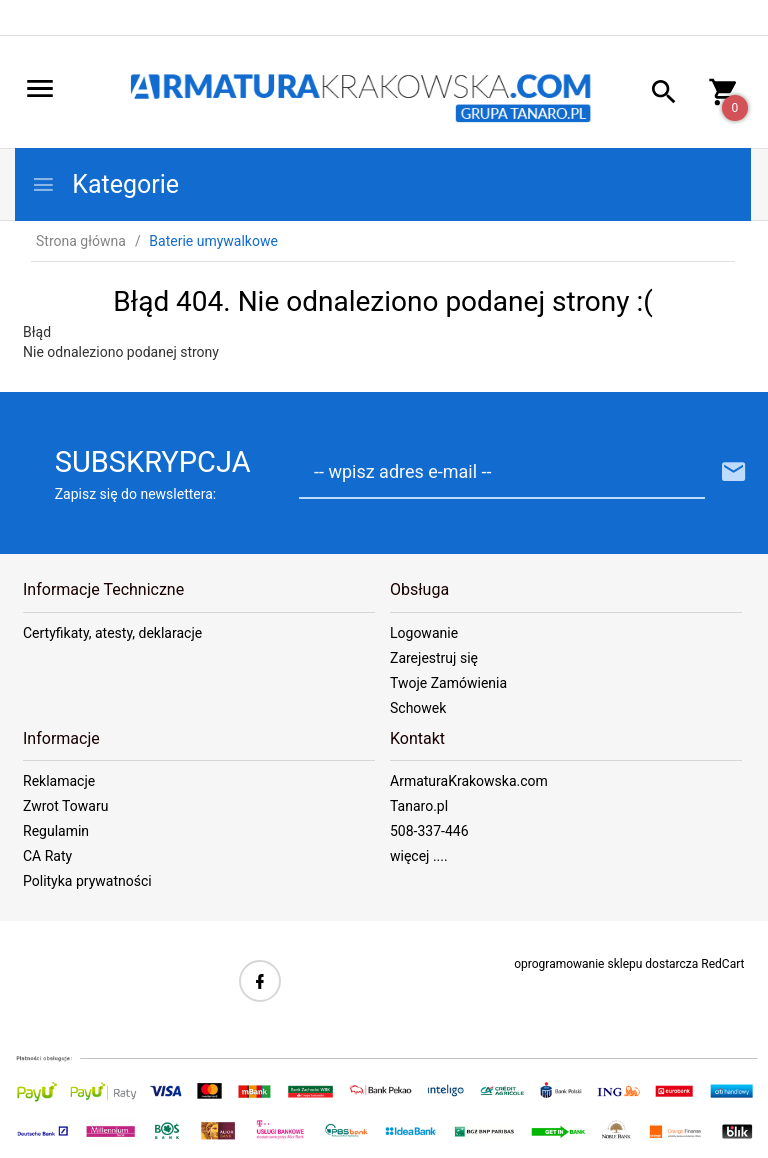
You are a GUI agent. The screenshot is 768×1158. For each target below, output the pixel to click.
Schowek (418, 708)
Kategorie (105, 184)
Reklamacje (59, 781)
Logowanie (424, 633)
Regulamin (56, 831)
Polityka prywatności (87, 881)
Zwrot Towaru (65, 806)
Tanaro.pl (419, 806)
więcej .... (419, 856)
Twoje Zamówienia (448, 683)
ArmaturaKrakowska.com (469, 781)
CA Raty (47, 856)
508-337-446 (429, 831)
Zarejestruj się (434, 658)
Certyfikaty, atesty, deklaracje (112, 633)
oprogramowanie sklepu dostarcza (606, 964)
